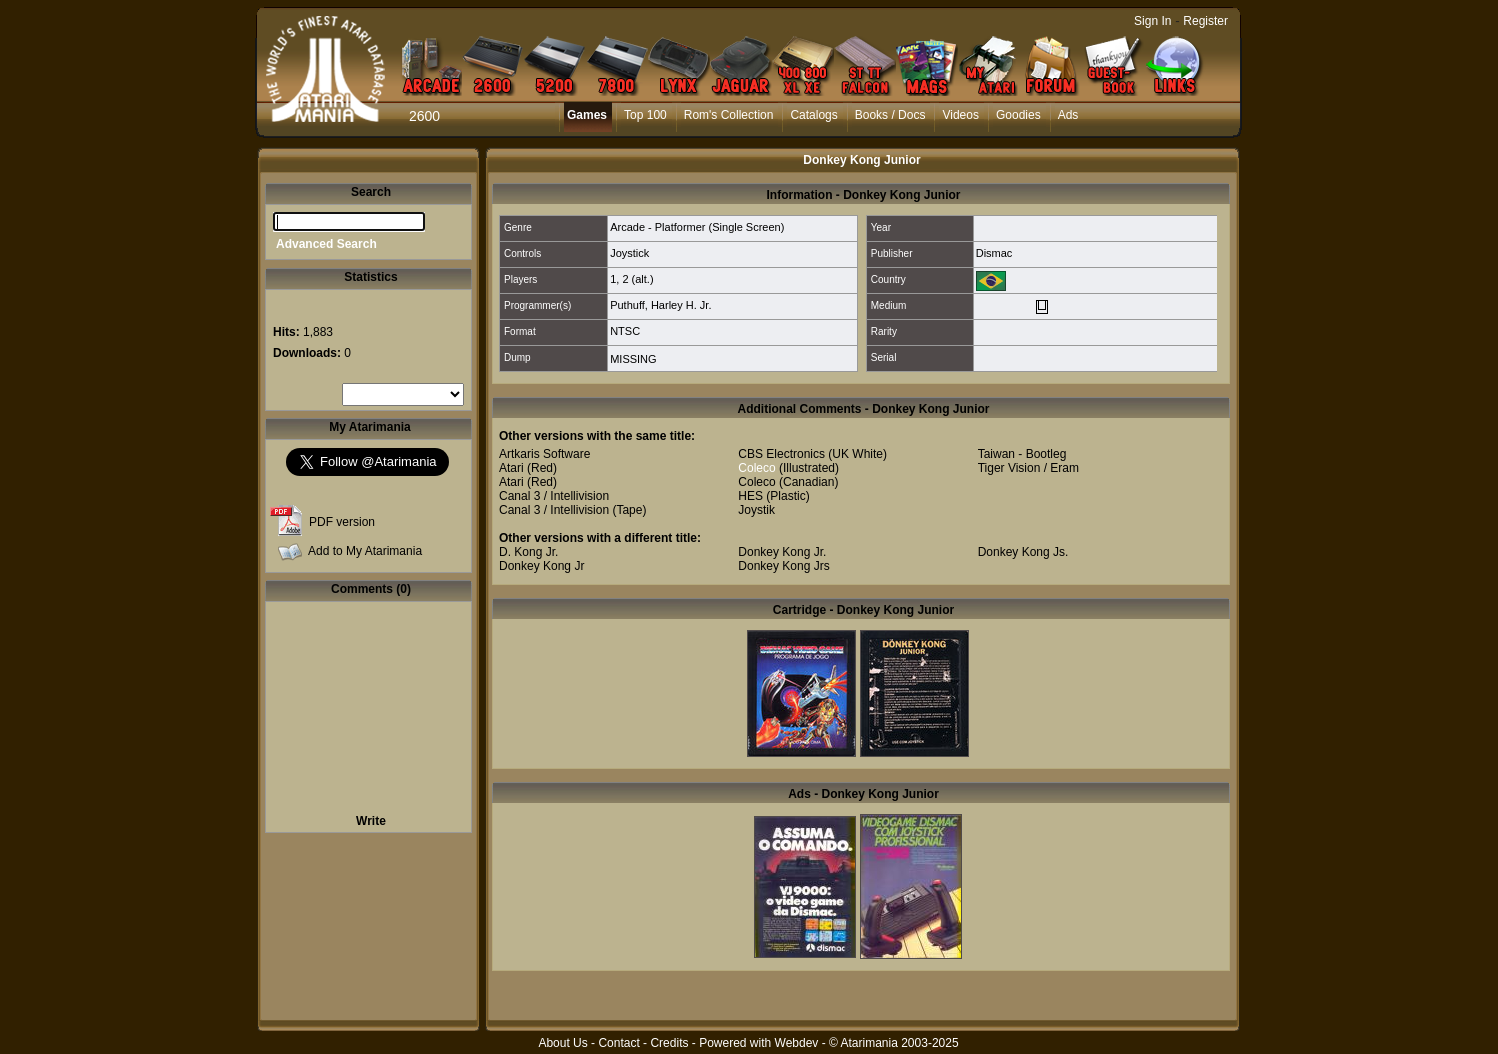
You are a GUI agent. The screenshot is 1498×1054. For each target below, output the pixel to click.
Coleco (756, 468)
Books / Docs (890, 115)
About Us (562, 1043)
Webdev (797, 1043)
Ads (1068, 115)
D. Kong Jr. (528, 552)
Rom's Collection (729, 115)
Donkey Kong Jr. (782, 552)
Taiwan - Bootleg (1022, 454)
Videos (960, 115)
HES (750, 496)
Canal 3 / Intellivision (554, 496)
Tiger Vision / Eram (1028, 468)
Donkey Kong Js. (1023, 552)
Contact (618, 1043)
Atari (511, 468)
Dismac (994, 253)
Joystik (756, 510)
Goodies (1018, 115)
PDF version (342, 522)
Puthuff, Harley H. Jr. (660, 305)
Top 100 (645, 115)
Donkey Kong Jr (541, 566)
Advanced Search (326, 244)
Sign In (1152, 21)
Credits (669, 1043)
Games (587, 115)
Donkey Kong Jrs (783, 566)
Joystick (629, 253)
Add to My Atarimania (365, 551)
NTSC (625, 331)
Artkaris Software (544, 454)
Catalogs (813, 115)
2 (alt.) (637, 279)
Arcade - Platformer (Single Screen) (697, 227)
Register (1205, 21)
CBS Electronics (781, 454)
